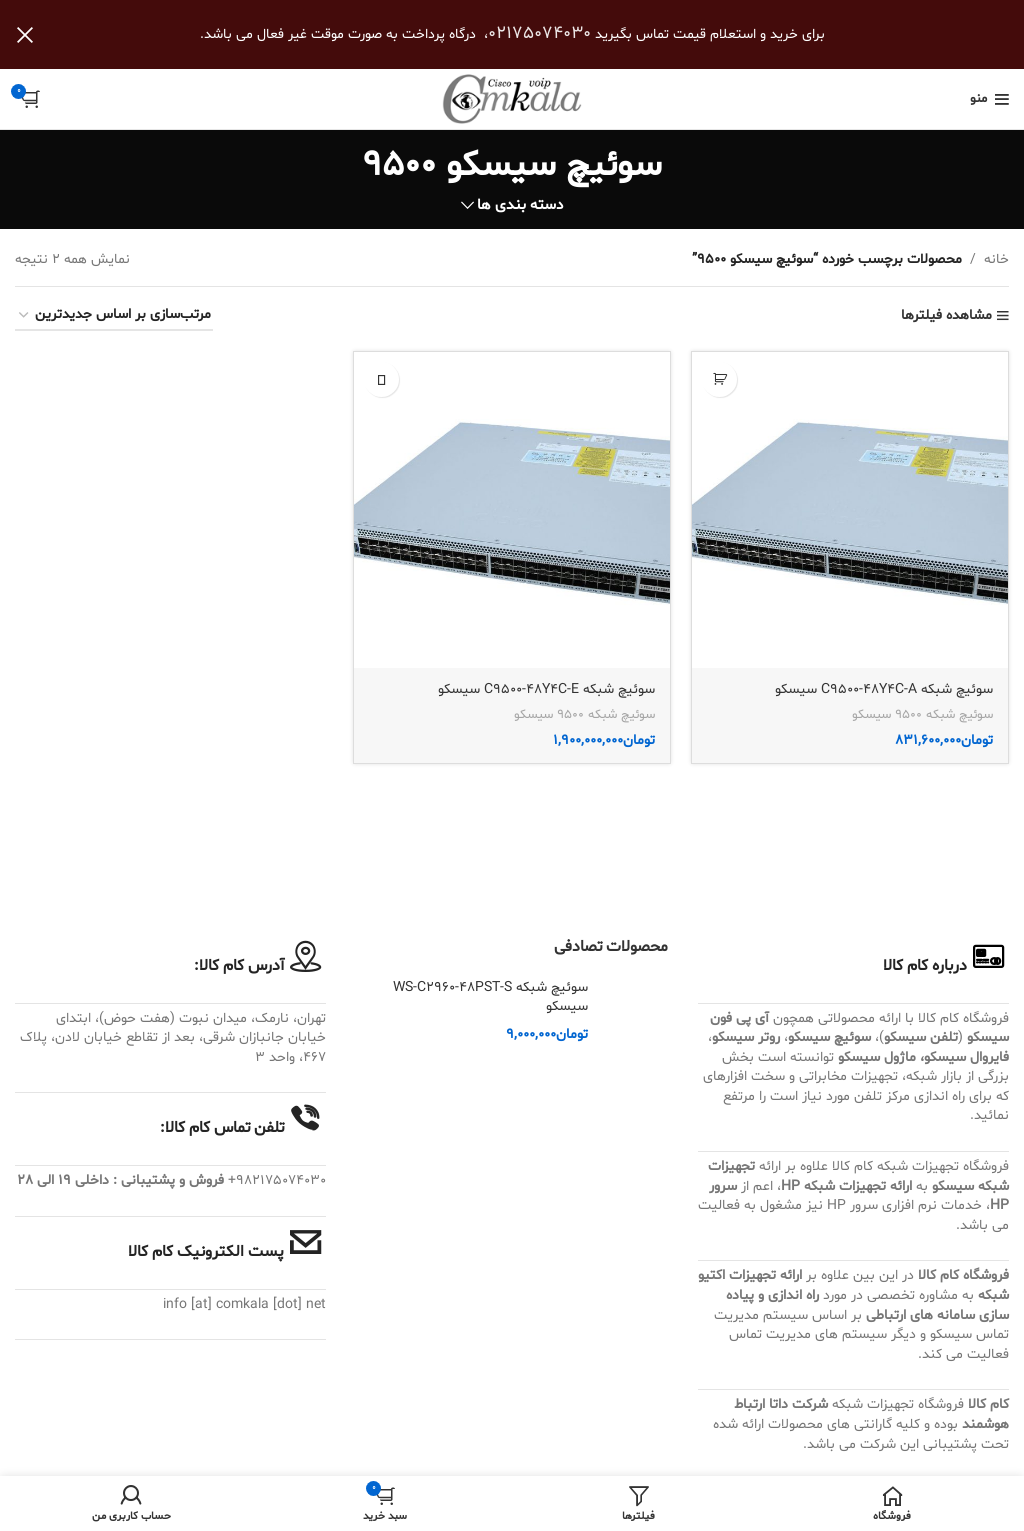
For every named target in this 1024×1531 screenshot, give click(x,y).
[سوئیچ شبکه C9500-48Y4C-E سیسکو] (512, 510)
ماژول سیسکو (877, 1057)
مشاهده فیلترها (946, 316)
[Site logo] (512, 99)
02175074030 (539, 33)
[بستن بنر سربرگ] (25, 34)
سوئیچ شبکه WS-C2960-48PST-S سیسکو (490, 997)
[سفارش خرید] (114, 316)
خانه (996, 259)
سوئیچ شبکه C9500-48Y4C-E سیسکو (546, 689)
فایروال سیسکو (966, 1057)
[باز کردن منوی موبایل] (989, 99)
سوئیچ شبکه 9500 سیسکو (922, 715)
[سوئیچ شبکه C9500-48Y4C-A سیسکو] (850, 510)
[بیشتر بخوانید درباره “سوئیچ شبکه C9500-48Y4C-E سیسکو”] (381, 379)
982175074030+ (277, 1180)
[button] (719, 379)
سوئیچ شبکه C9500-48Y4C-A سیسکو (884, 689)
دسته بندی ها (520, 205)
